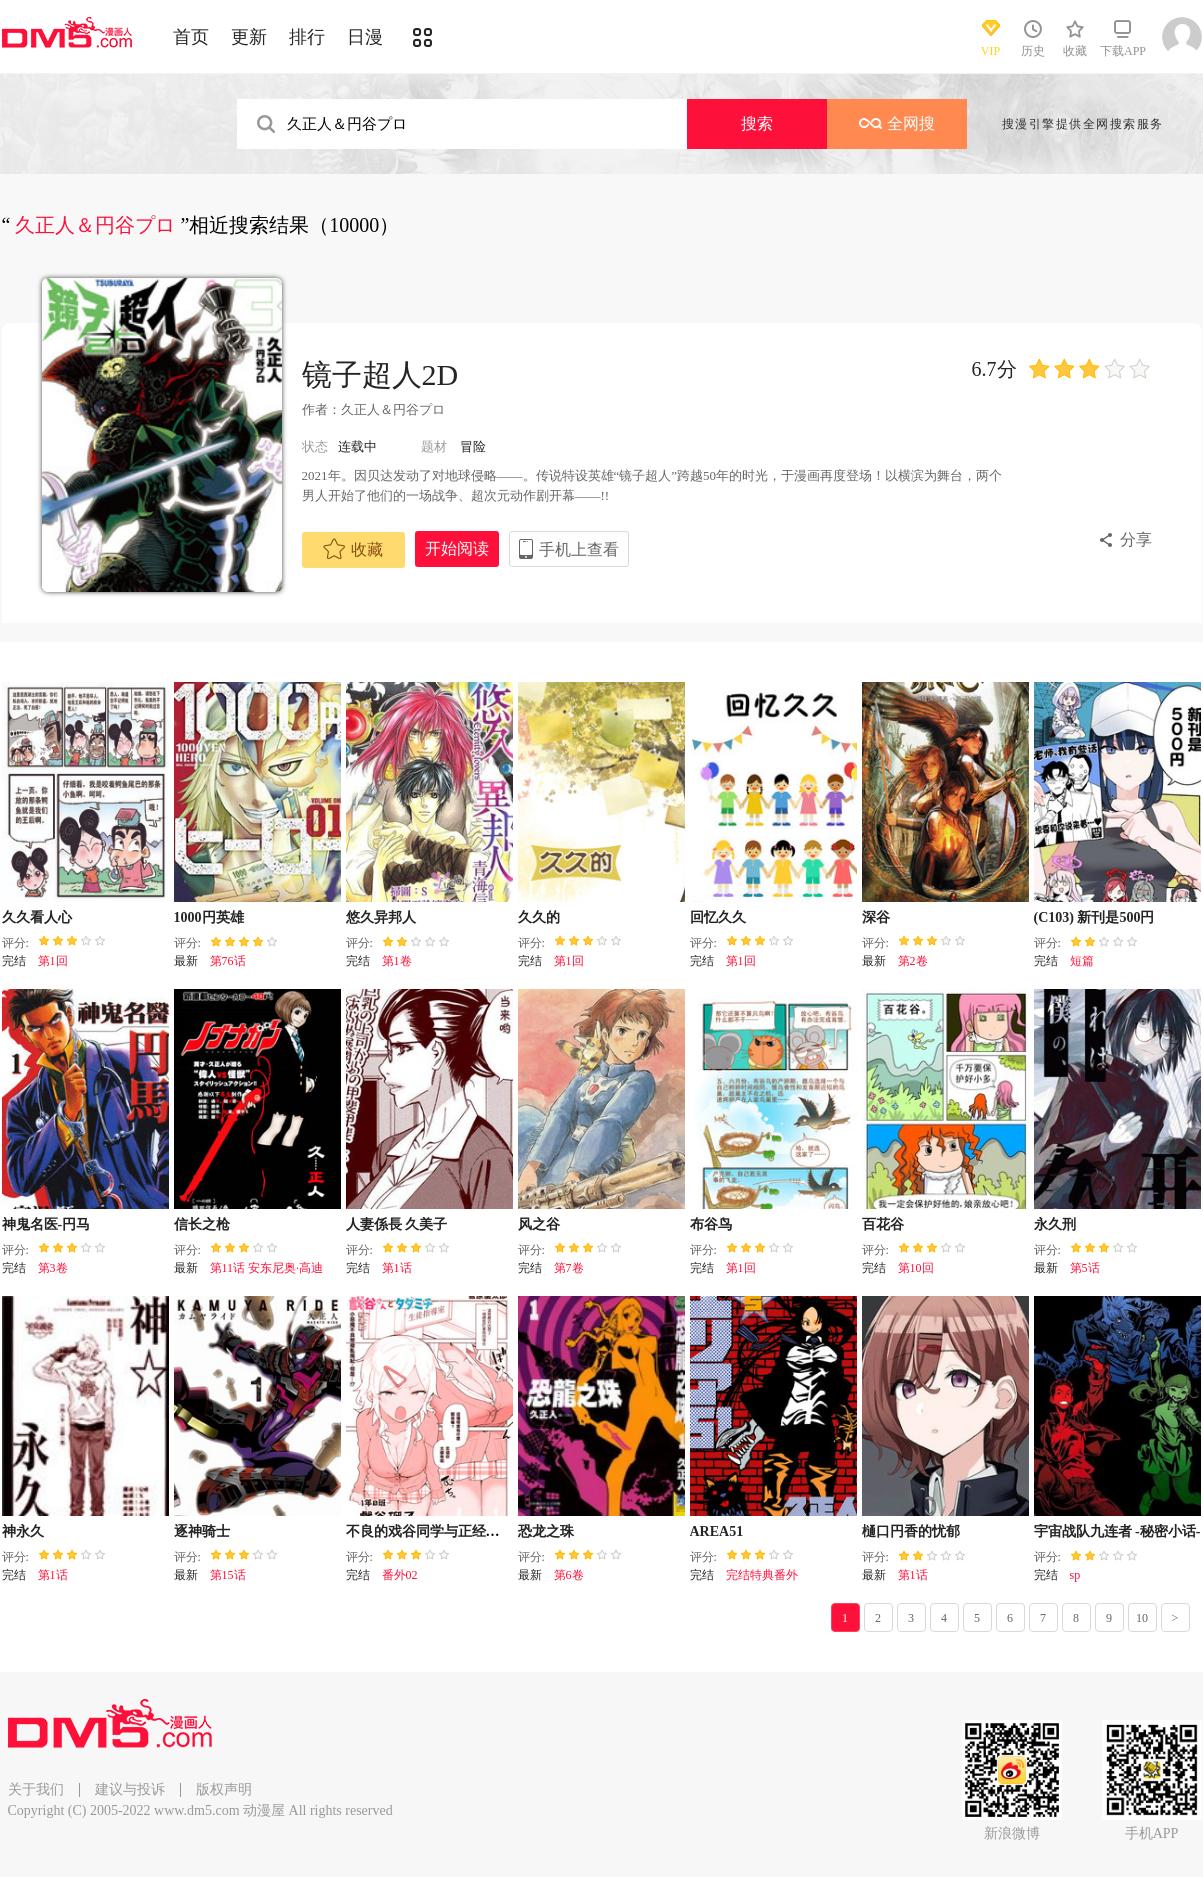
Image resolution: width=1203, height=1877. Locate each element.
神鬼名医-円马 (46, 1224)
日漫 (365, 37)
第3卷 (53, 1268)
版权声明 (224, 1789)
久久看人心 (37, 917)
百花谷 (883, 1224)
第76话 (228, 961)
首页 (191, 37)
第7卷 (569, 1268)
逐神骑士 (202, 1531)
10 (1142, 1618)
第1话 (397, 1268)
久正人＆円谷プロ (393, 409)
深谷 (876, 917)
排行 (307, 37)
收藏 (353, 549)
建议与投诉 (130, 1789)
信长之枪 (202, 1224)
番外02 (400, 1575)
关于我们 (36, 1789)
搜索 (757, 123)
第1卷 (397, 961)
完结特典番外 (762, 1575)
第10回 (916, 1268)
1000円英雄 (209, 917)
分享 (1136, 539)
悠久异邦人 (381, 917)
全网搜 (897, 123)
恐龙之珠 (546, 1531)
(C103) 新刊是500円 (1094, 917)
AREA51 (717, 1531)
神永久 (23, 1531)
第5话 (1085, 1268)
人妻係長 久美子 (397, 1224)
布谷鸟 (711, 1224)
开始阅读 (457, 548)
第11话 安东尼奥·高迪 (267, 1268)
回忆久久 (718, 917)
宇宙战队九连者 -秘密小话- (1117, 1531)
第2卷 (913, 961)
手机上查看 (579, 549)
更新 (249, 37)
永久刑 (1055, 1224)
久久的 (539, 917)
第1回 (53, 961)
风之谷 (539, 1224)
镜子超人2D (380, 374)
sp (1075, 1575)
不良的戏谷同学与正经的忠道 (437, 1531)
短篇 (1082, 961)
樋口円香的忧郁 (911, 1531)
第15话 (228, 1575)
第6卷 (569, 1575)
